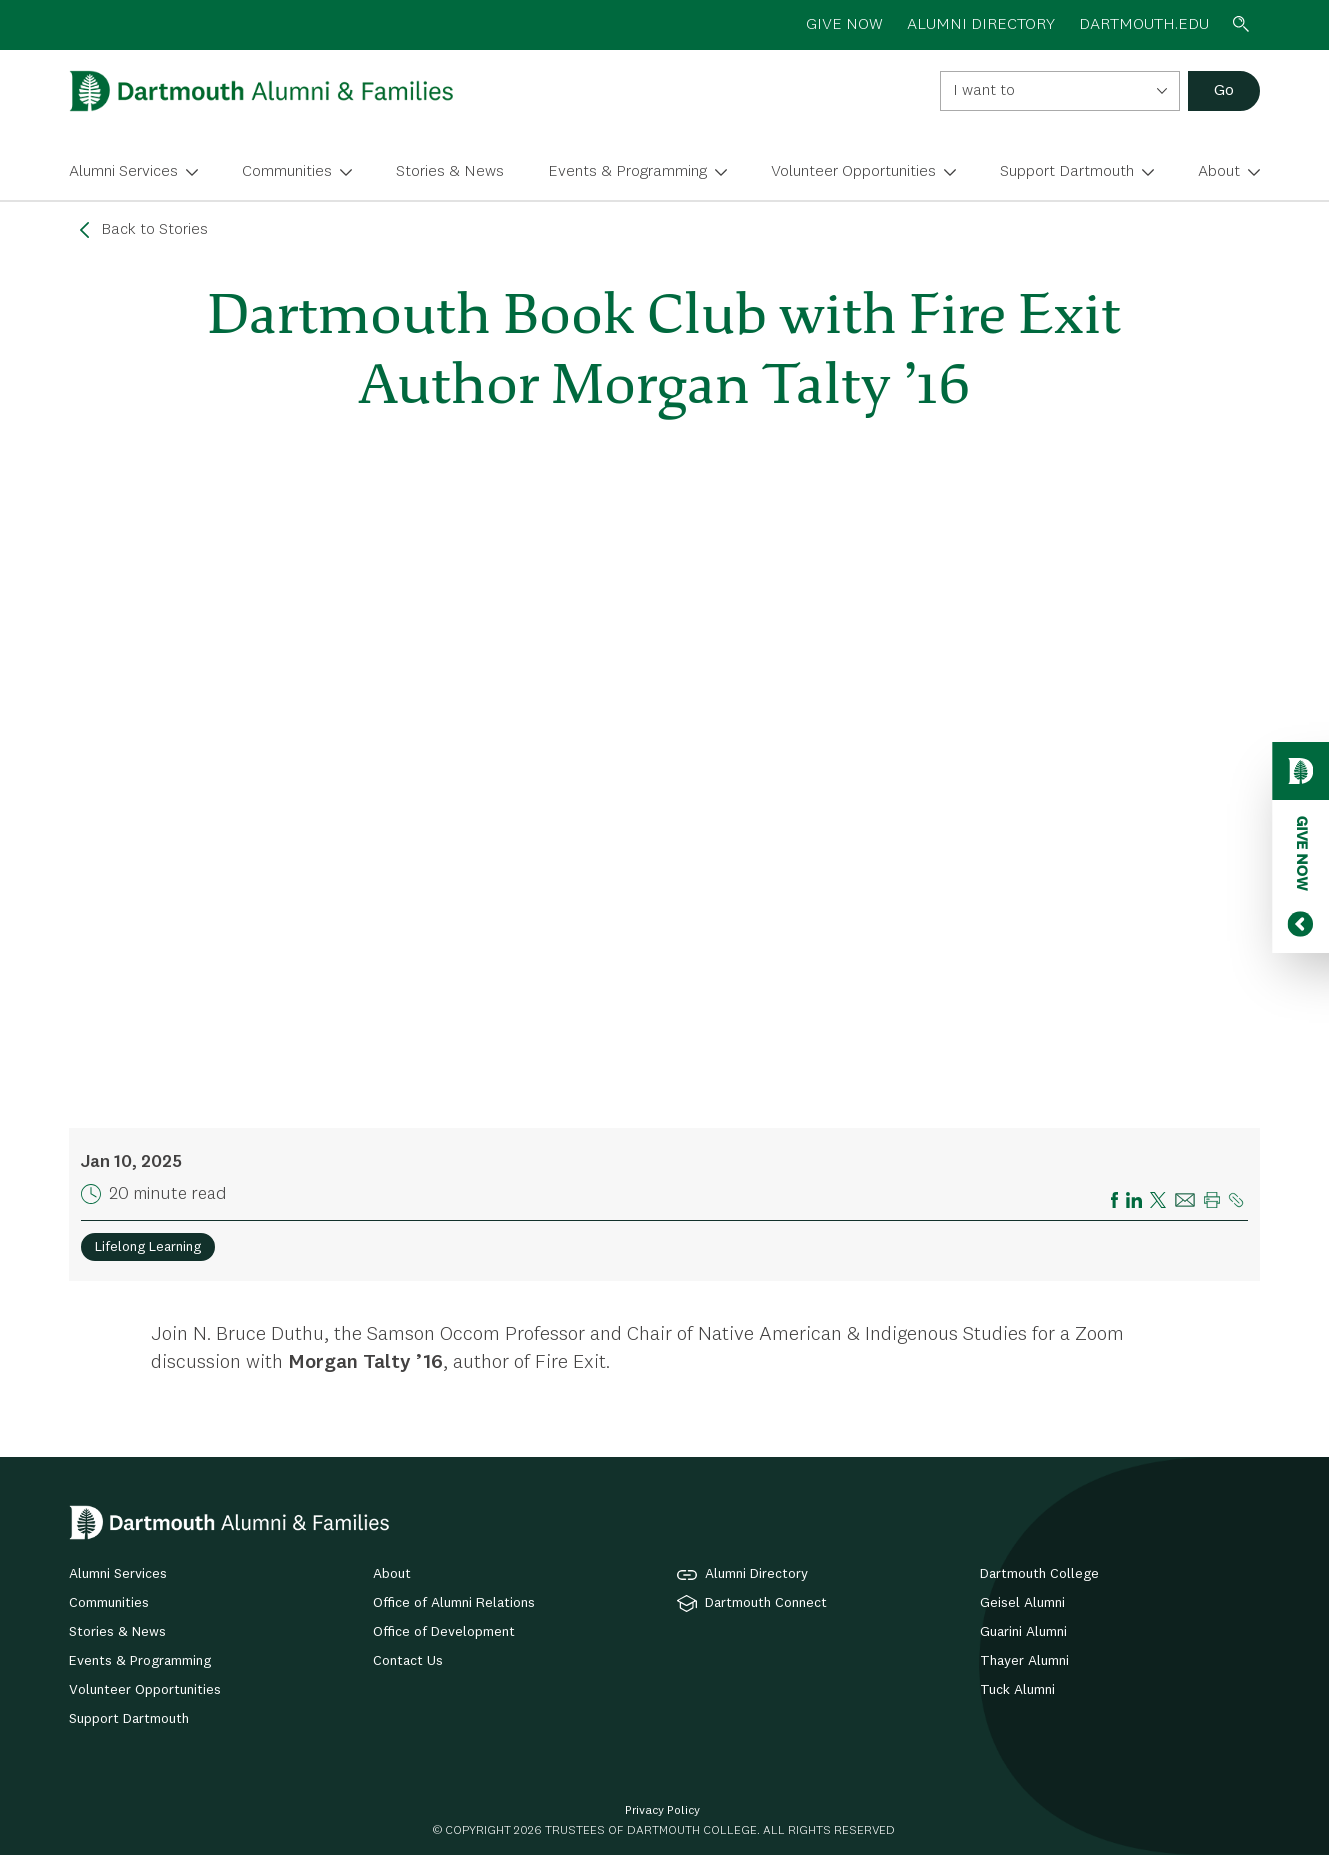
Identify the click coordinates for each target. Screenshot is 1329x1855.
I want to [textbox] (984, 91)
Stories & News (450, 172)
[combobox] (1060, 91)
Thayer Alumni (1024, 1661)
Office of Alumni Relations (454, 1603)
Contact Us (408, 1661)
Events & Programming (627, 172)
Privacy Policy (662, 1811)
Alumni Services (123, 172)
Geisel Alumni (1022, 1603)
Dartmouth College (1039, 1574)
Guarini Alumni (1023, 1632)
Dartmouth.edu (1144, 25)
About (1219, 172)
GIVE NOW (844, 25)
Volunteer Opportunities (853, 172)
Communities (287, 172)
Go (1224, 91)
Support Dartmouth (1067, 172)
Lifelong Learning (148, 1247)
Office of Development (444, 1632)
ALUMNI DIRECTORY (981, 25)
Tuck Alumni (1017, 1690)
